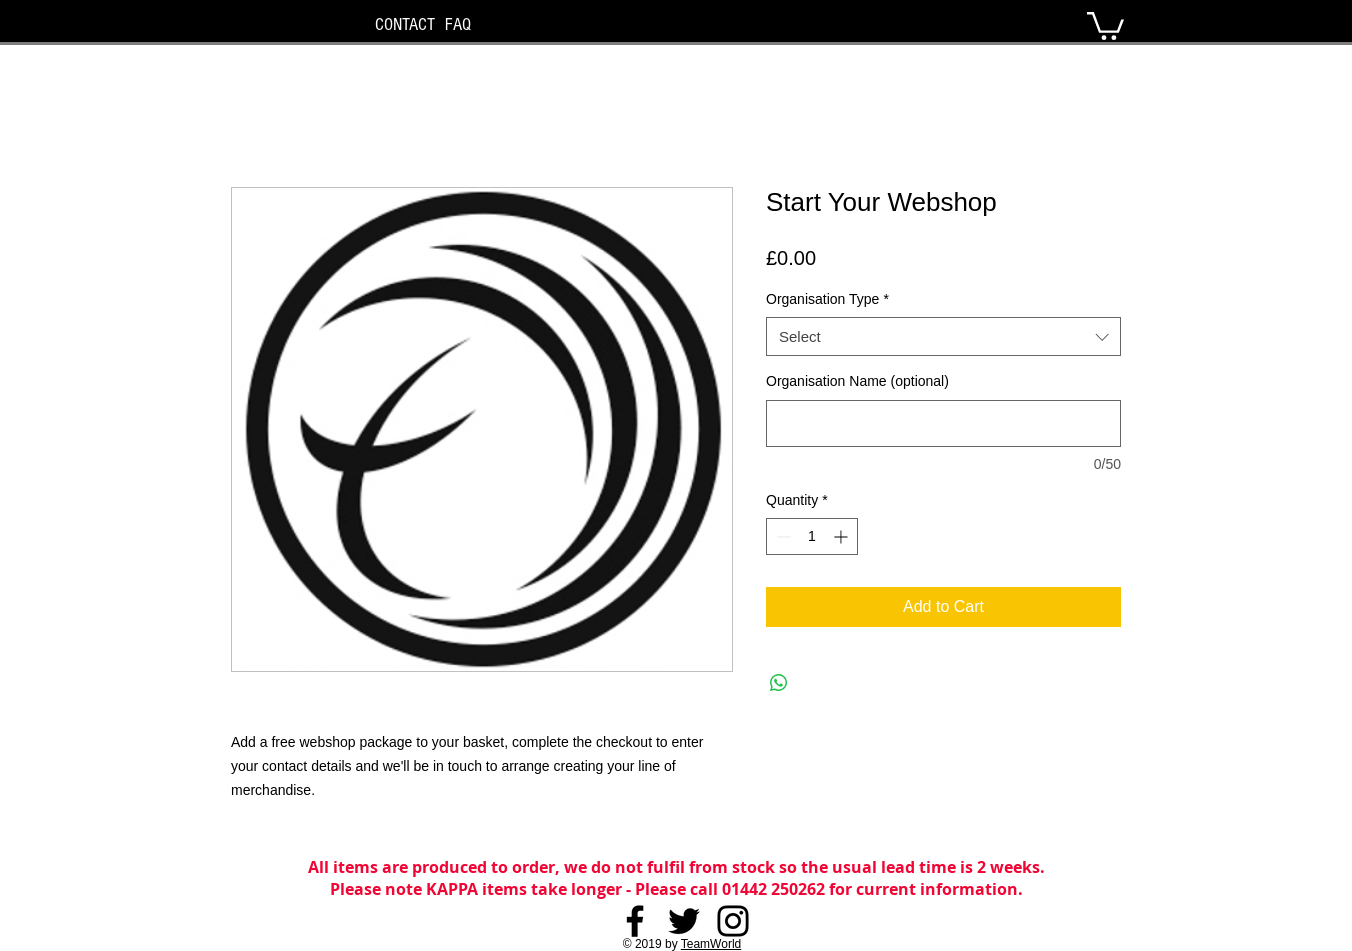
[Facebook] (635, 921)
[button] (1105, 24)
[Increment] (842, 536)
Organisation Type (827, 299)
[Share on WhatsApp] (779, 683)
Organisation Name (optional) (857, 381)
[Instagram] (733, 921)
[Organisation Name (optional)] (943, 423)
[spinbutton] (812, 536)
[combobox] (943, 336)
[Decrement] (781, 536)
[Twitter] (684, 921)
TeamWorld (711, 944)
